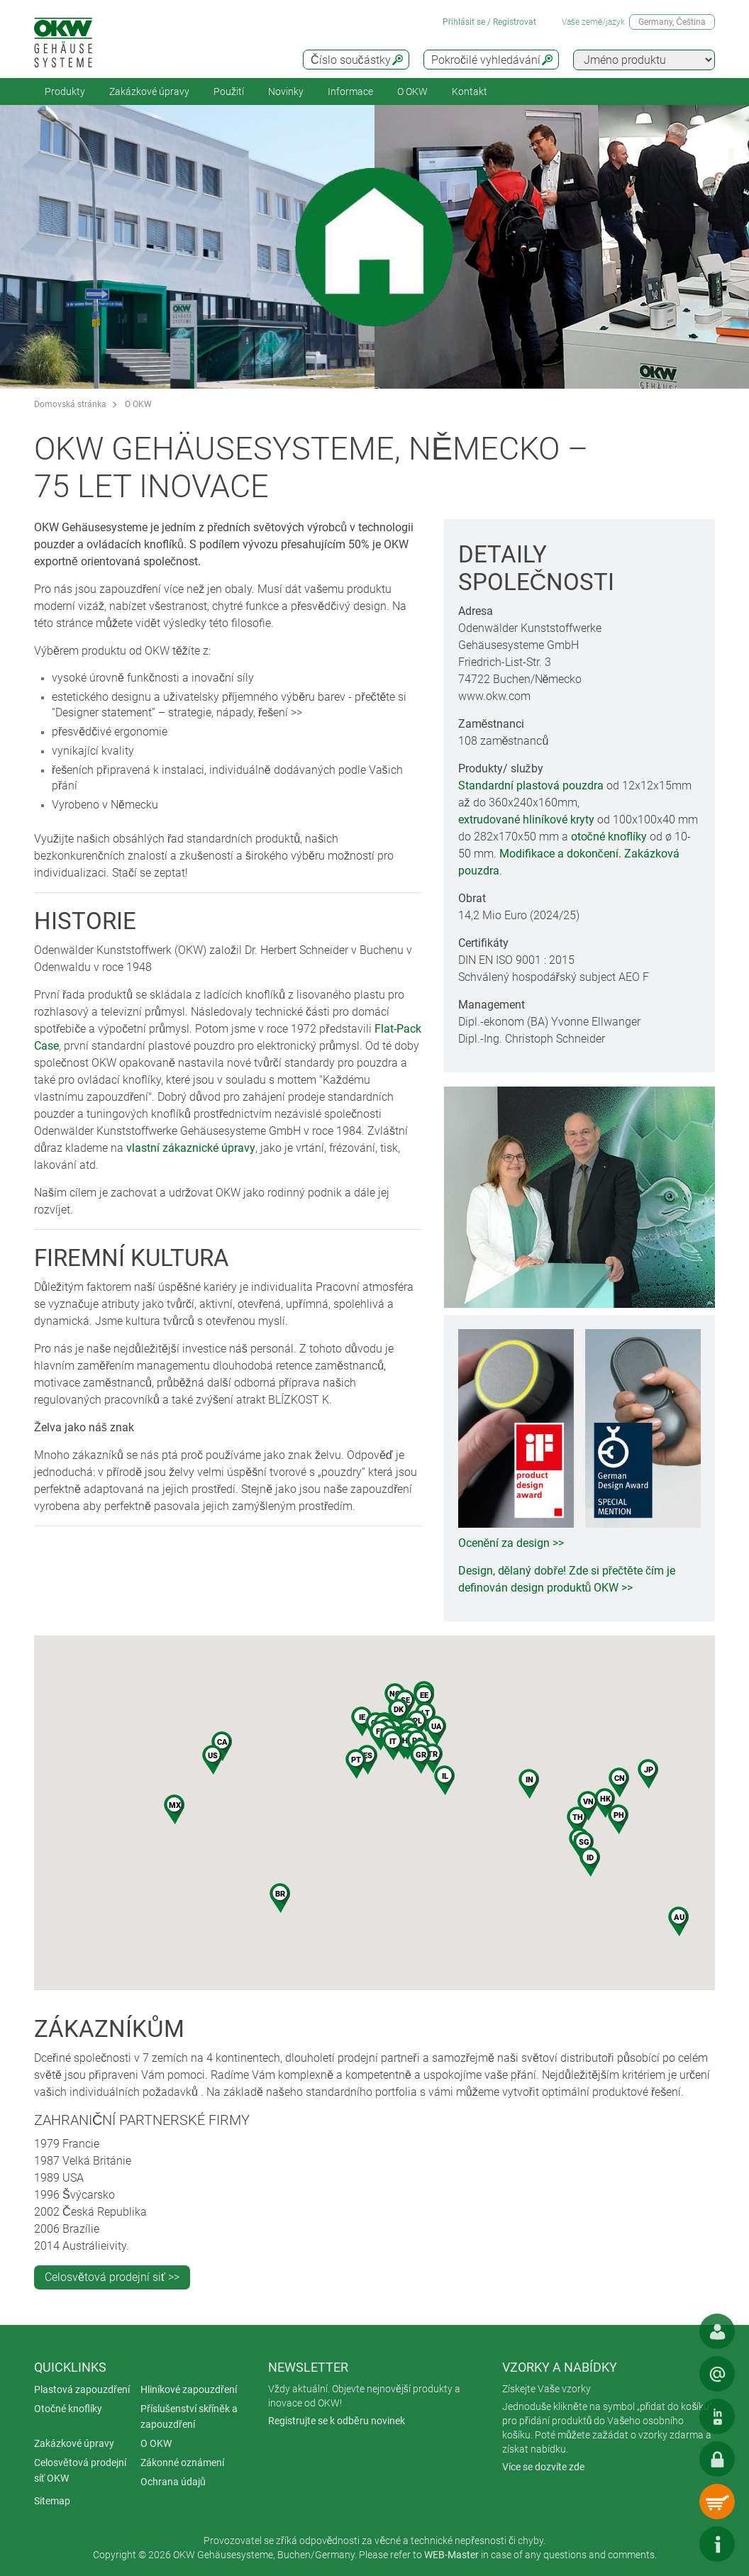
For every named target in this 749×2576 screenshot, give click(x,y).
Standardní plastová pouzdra (531, 785)
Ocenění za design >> (511, 1543)
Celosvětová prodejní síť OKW (80, 2470)
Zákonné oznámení (182, 2462)
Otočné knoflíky (68, 2408)
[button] (678, 1921)
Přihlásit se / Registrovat (489, 22)
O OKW (138, 404)
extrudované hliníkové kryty (526, 819)
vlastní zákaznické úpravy (190, 1148)
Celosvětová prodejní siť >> (112, 2277)
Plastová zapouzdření (82, 2389)
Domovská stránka (70, 404)
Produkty (65, 91)
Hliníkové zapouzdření (188, 2389)
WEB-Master (451, 2554)
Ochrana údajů (173, 2481)
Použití (228, 91)
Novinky (286, 91)
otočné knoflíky (609, 836)
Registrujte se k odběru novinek (336, 2420)
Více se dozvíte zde (543, 2466)
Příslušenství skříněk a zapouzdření (189, 2416)
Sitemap (52, 2500)
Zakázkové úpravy (149, 91)
